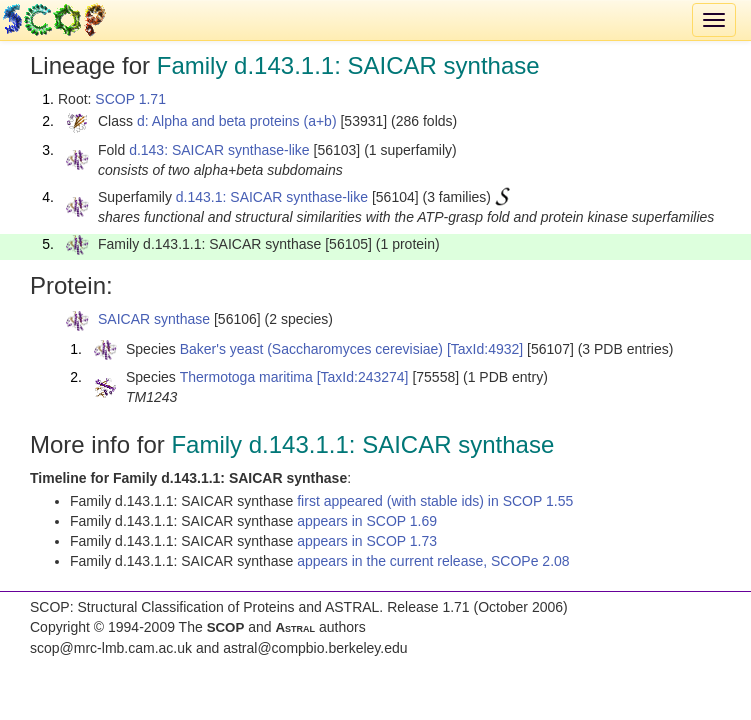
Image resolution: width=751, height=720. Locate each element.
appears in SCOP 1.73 (367, 541)
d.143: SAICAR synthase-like (219, 150)
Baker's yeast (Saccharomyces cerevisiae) (311, 349)
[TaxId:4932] (485, 349)
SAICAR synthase (154, 319)
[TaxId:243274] (363, 377)
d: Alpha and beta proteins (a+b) (237, 121)
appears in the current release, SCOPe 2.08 (433, 561)
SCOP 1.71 (130, 99)
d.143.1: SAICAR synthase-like (272, 197)
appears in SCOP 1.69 (367, 521)
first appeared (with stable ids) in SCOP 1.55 (435, 501)
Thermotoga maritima (246, 377)
